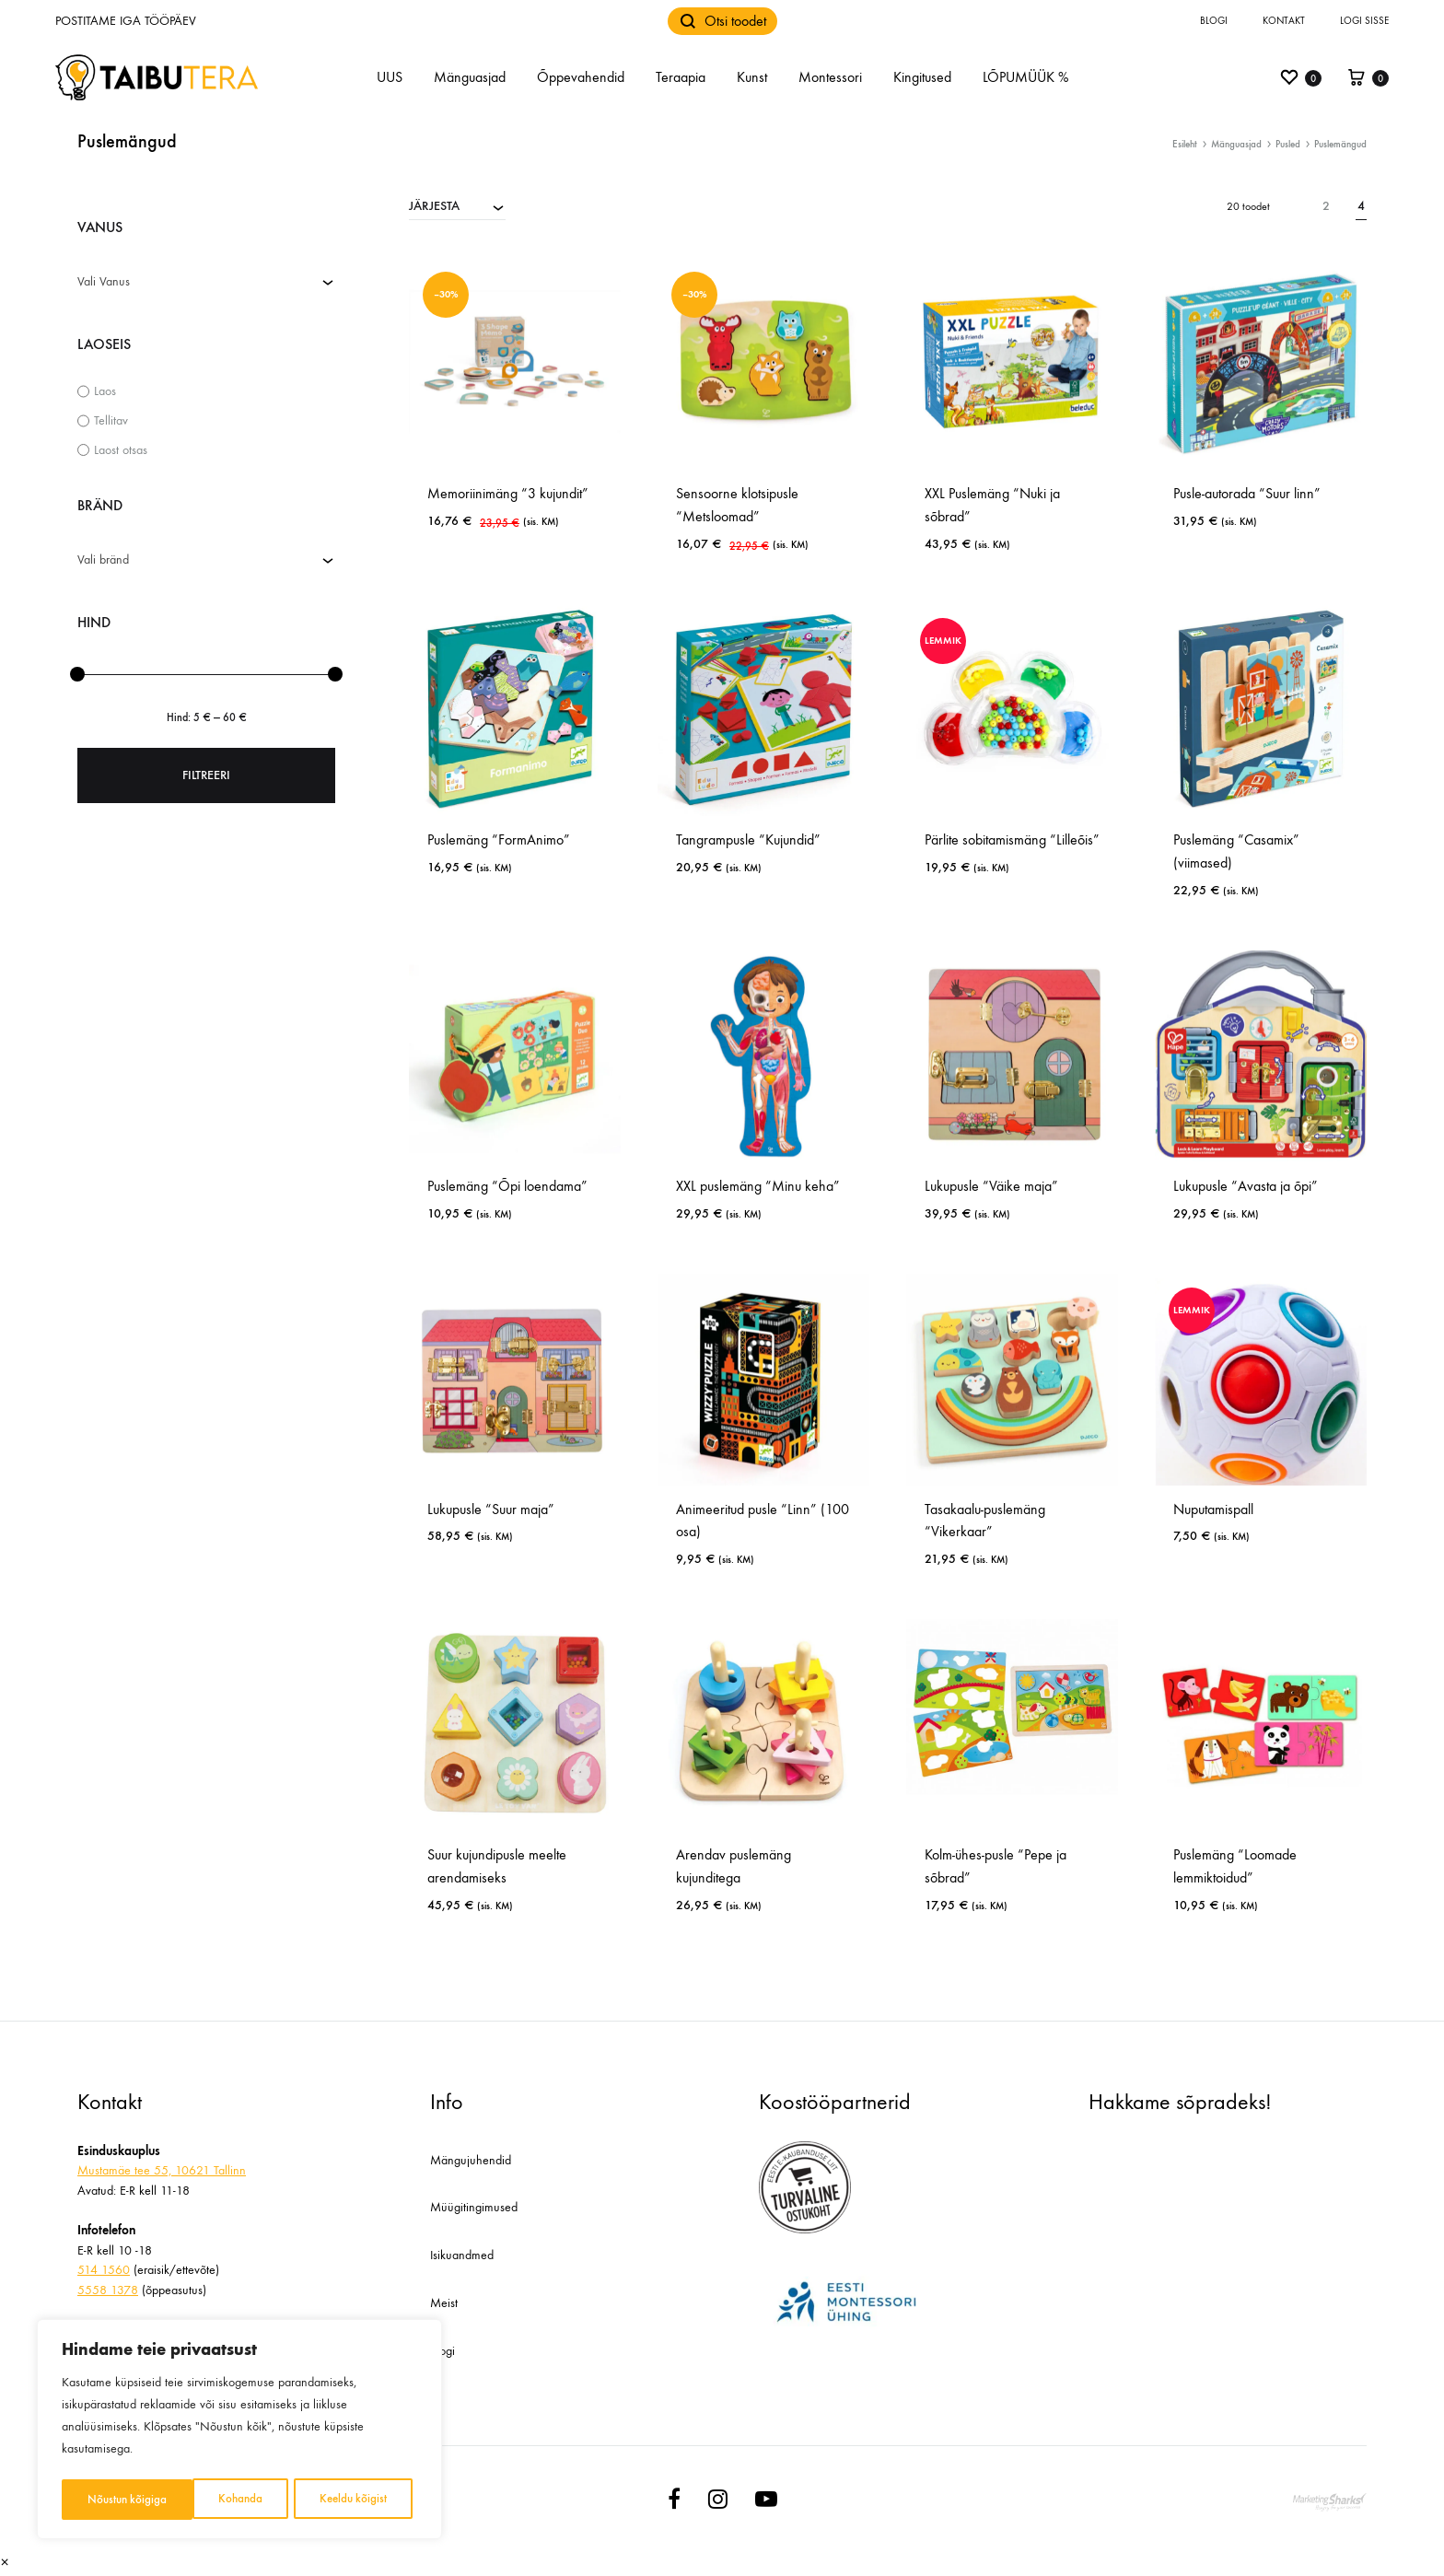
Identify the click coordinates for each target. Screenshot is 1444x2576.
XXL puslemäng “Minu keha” (758, 1186)
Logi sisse (1364, 21)
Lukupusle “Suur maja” (490, 1509)
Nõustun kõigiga (352, 2499)
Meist (444, 2303)
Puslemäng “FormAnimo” (498, 839)
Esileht (1184, 144)
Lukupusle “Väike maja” (991, 1186)
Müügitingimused (474, 2207)
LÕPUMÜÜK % (1025, 77)
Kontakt (1284, 21)
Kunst (752, 77)
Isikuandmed (462, 2255)
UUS (389, 77)
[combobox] (457, 205)
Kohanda (109, 2499)
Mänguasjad (470, 77)
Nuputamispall (1213, 1509)
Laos (105, 391)
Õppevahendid (580, 77)
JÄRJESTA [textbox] (434, 206)
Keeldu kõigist (221, 2499)
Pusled (1287, 144)
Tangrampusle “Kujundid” (748, 839)
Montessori (830, 77)
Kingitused (922, 77)
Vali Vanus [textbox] (103, 281)
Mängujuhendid (470, 2160)
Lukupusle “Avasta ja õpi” (1245, 1186)
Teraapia (680, 77)
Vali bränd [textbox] (103, 559)
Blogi (1214, 21)
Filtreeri (206, 775)
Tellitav (111, 420)
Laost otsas (120, 450)
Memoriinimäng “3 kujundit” (507, 493)
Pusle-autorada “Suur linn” (1247, 493)
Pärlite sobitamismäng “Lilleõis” (1012, 839)
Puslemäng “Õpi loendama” (507, 1186)
